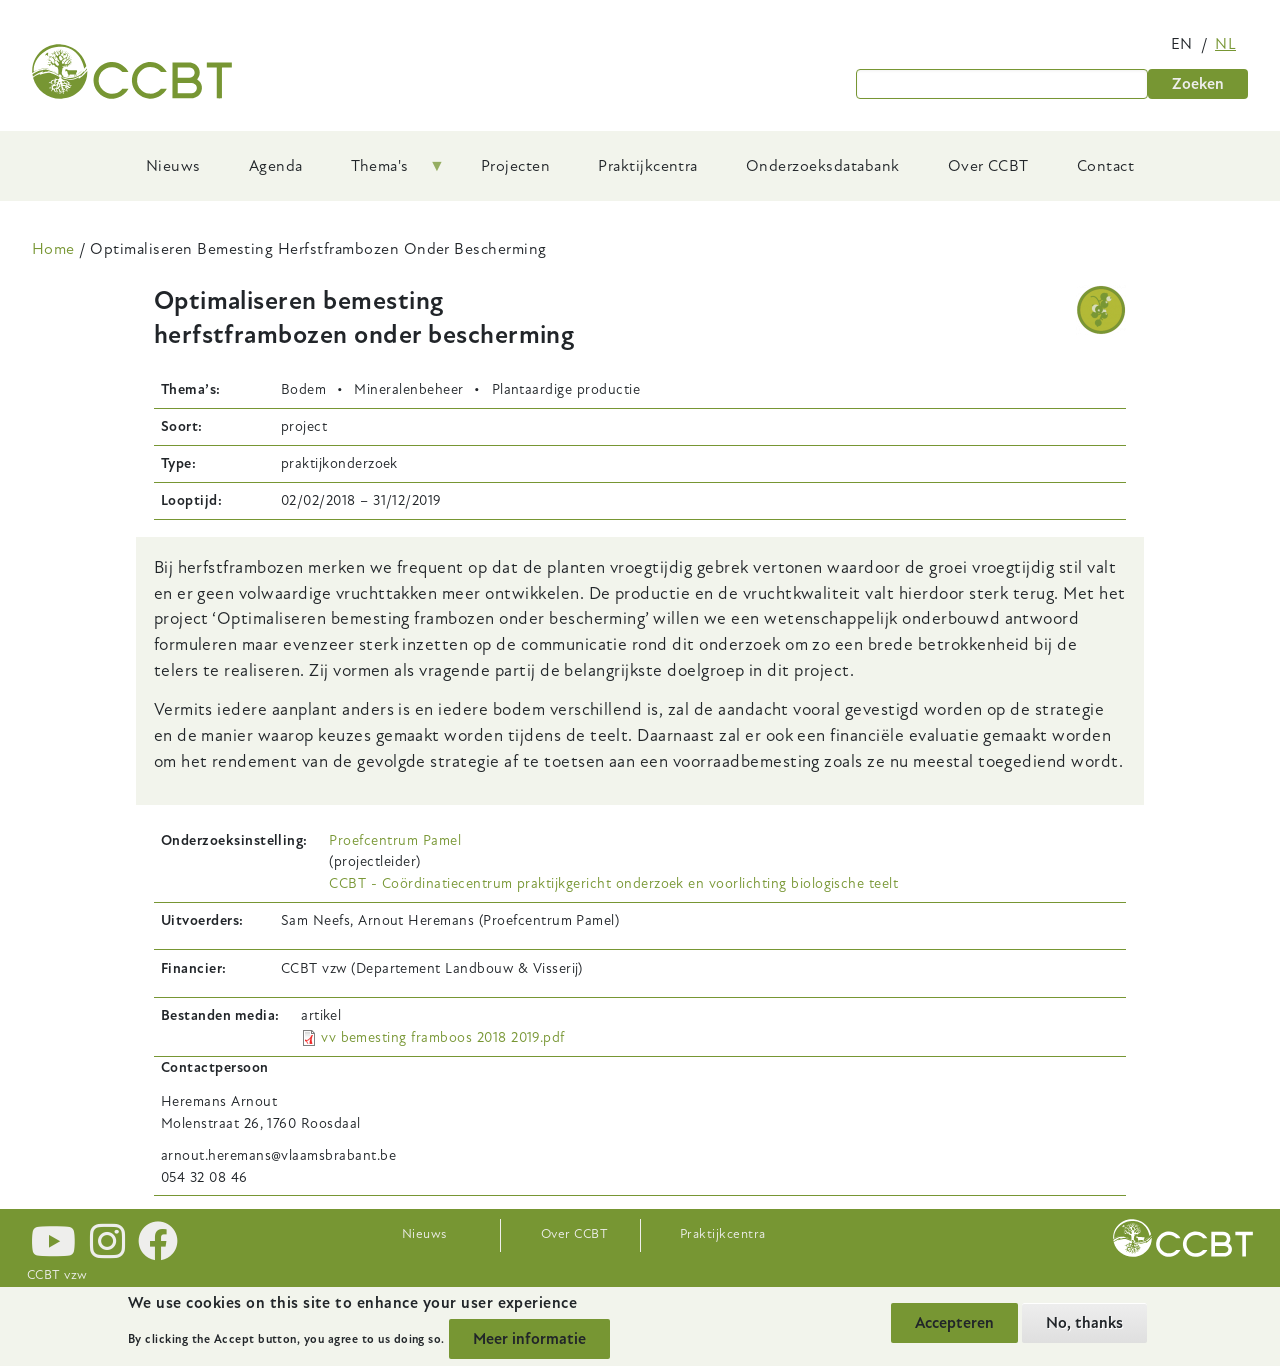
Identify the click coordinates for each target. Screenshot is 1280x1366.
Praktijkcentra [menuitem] (648, 166)
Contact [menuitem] (1105, 166)
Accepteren (954, 1323)
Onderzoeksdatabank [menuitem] (823, 166)
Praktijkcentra (723, 1234)
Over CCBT (574, 1234)
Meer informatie (529, 1340)
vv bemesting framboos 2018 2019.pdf (443, 1037)
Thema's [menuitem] (386, 173)
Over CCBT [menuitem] (988, 166)
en (1182, 44)
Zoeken (1198, 84)
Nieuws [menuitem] (173, 166)
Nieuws (424, 1234)
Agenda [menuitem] (276, 166)
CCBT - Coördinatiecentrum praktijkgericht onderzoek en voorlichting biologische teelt (613, 883)
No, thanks (1084, 1323)
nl (1225, 44)
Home (53, 249)
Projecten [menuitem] (515, 166)
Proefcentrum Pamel (395, 840)
